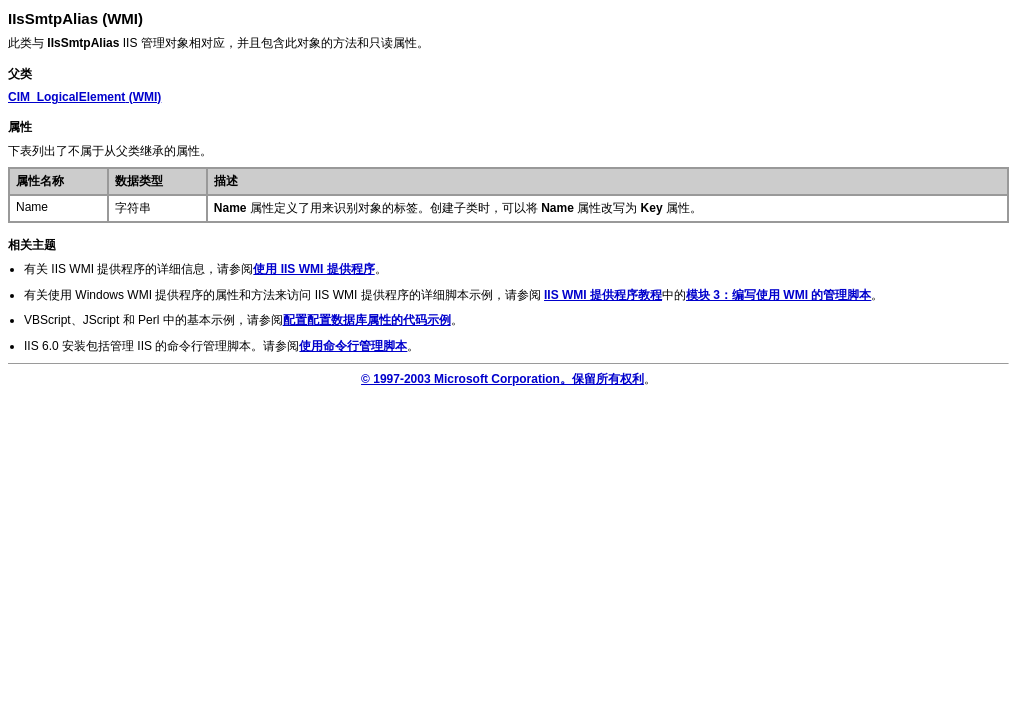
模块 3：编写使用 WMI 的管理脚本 (778, 295)
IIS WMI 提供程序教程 (603, 295)
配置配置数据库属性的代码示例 (367, 320)
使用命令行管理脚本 (353, 346)
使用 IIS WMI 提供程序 (313, 269)
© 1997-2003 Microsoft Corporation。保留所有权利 (502, 379)
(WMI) (84, 97)
